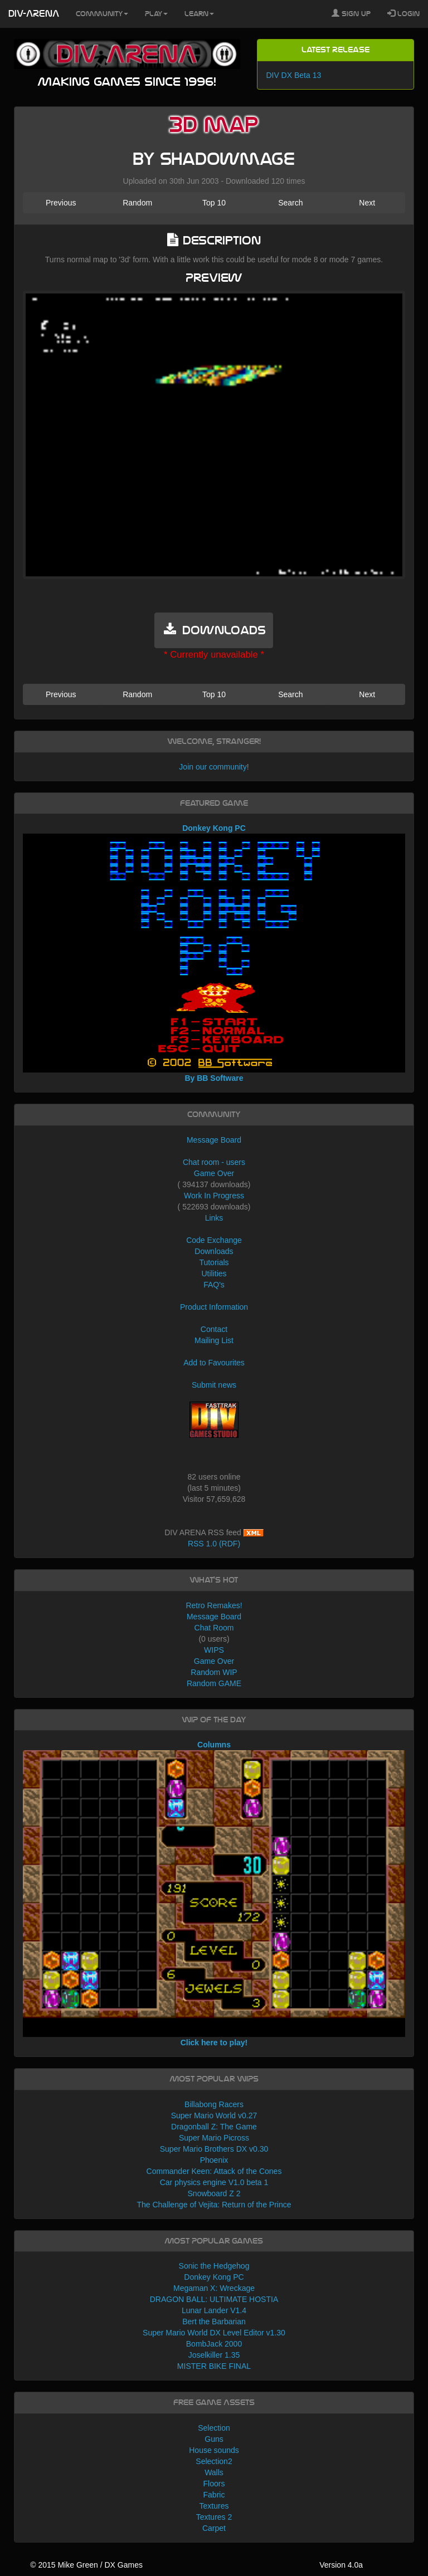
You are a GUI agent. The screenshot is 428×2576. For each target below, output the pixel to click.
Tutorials (213, 1262)
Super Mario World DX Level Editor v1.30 (214, 2332)
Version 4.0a (341, 2564)
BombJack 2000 (214, 2343)
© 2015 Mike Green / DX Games (86, 2564)
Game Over (214, 1173)
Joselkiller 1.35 (214, 2354)
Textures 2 (214, 2517)
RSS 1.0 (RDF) (214, 1543)
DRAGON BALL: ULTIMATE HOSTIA (214, 2299)
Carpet (214, 2528)
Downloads (213, 1251)
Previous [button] (61, 202)
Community (102, 14)
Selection (214, 2427)
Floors (214, 2483)
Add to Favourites (214, 1362)
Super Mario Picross (214, 2137)
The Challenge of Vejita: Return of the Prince (214, 2204)
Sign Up (351, 13)
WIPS (214, 1649)
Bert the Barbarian (214, 2321)
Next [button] (367, 202)
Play (156, 14)
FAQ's (214, 1284)
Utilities (213, 1273)
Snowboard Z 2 (214, 2193)
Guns (214, 2439)
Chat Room (214, 1627)
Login (403, 13)
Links (214, 1217)
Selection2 (214, 2461)
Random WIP (214, 1672)
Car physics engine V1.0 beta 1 (214, 2182)
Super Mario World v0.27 (214, 2115)
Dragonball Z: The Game (214, 2126)
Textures (214, 2505)
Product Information (214, 1306)
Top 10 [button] (214, 202)
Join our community (212, 766)
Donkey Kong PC (214, 2277)
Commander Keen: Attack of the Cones (214, 2171)
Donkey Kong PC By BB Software (214, 953)
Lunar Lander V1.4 (214, 2310)
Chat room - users (214, 1162)
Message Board (214, 1139)
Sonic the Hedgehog (214, 2265)
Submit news (214, 1384)
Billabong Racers (214, 2104)
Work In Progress (214, 1195)
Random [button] (137, 202)
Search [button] (290, 202)
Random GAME (214, 1683)
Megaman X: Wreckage (214, 2288)
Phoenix (214, 2160)
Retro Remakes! (214, 1605)
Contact (214, 1329)
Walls (214, 2472)
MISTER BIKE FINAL (214, 2366)
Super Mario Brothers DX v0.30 (214, 2148)
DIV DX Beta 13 (293, 75)
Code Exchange (214, 1240)
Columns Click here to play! (214, 1893)
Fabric (214, 2494)
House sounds (214, 2450)
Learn (199, 14)
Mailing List (214, 1340)
